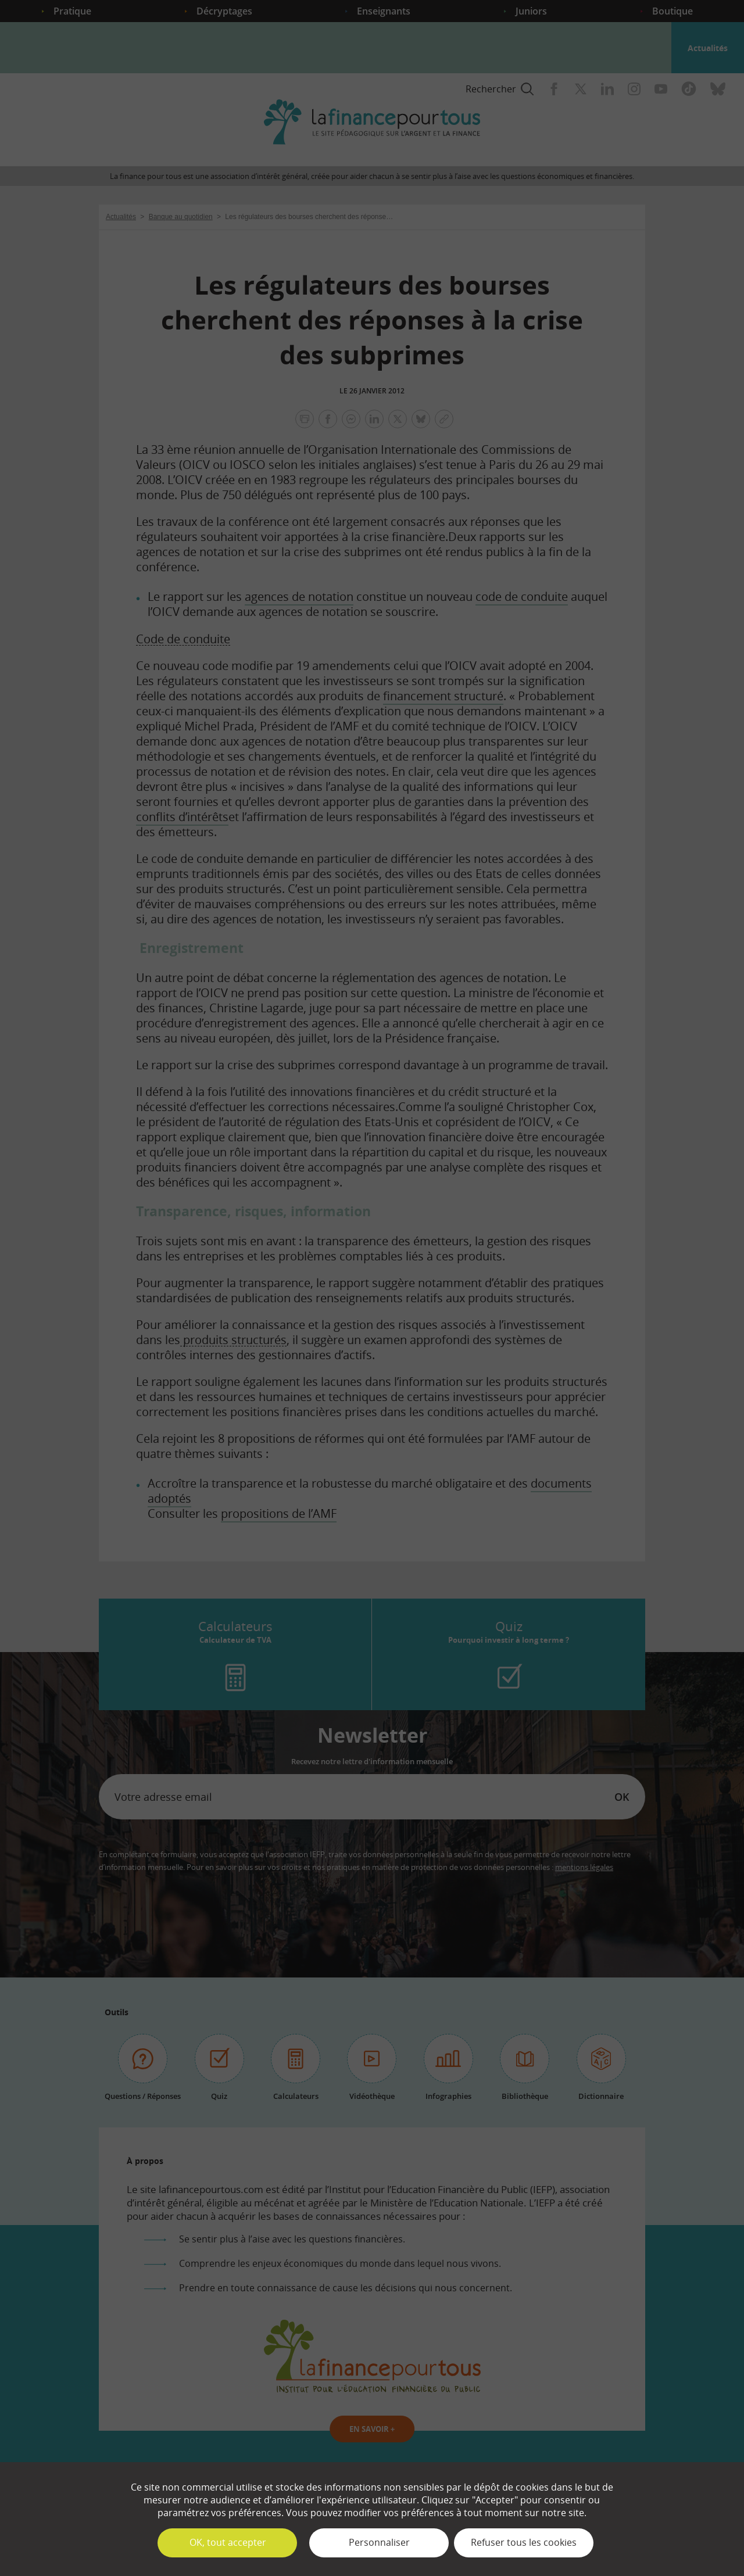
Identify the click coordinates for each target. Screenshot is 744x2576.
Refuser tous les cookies (524, 2542)
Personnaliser (379, 2542)
